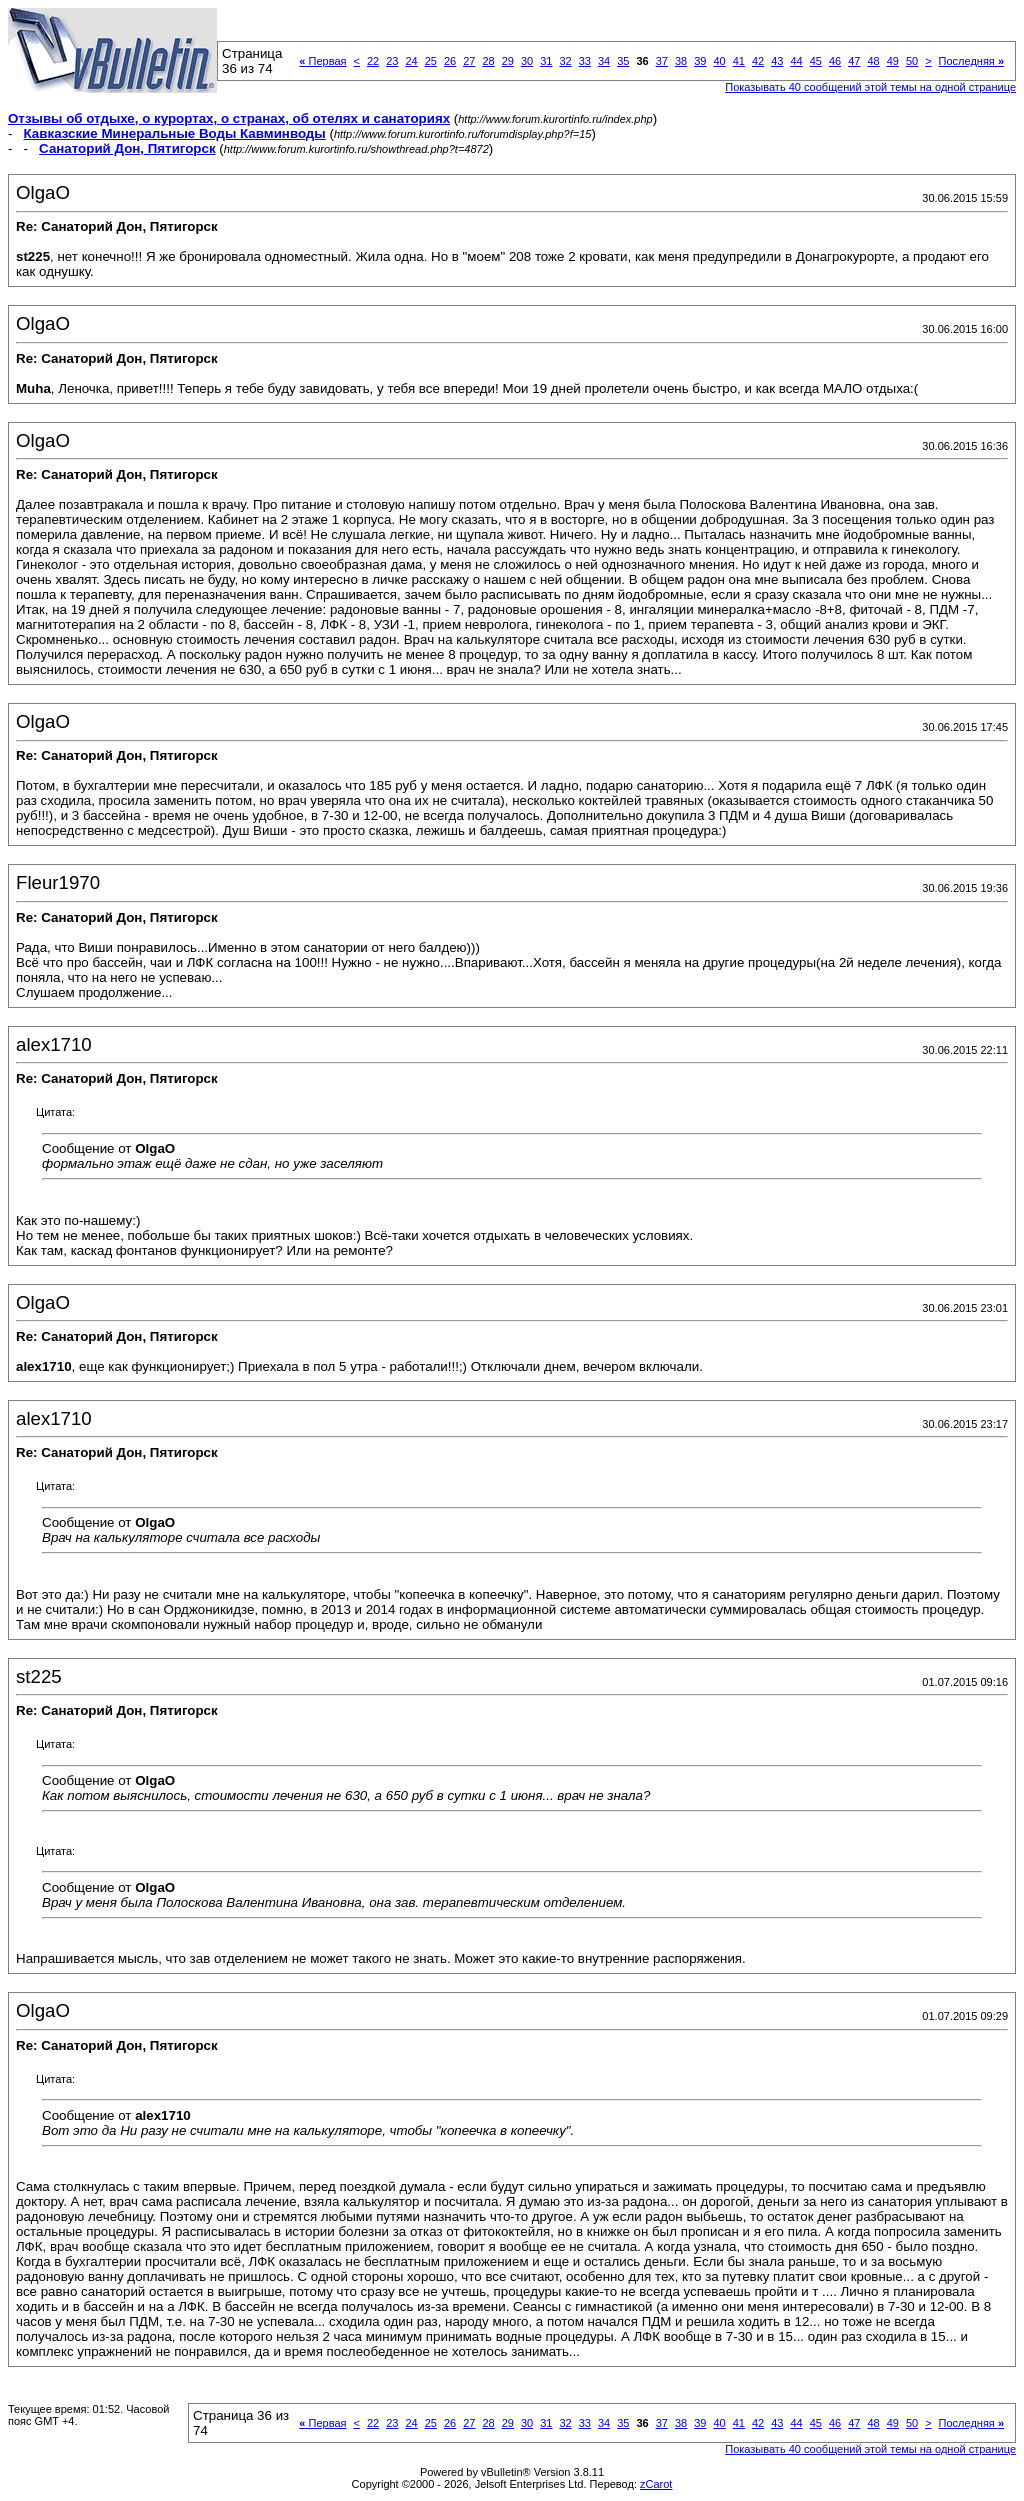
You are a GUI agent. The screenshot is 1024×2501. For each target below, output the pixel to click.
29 (508, 61)
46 (835, 61)
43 (777, 61)
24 (411, 61)
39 (700, 61)
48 (873, 61)
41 (739, 61)
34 (604, 61)
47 (854, 61)
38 (681, 61)
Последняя (971, 61)
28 (488, 61)
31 (546, 61)
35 (623, 61)
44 (796, 61)
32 (565, 61)
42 (758, 61)
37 (662, 61)
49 (893, 61)
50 (912, 61)
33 (585, 61)
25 (431, 61)
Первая (322, 61)
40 (719, 61)
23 (392, 61)
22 (373, 61)
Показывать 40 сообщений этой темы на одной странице (870, 87)
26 (450, 61)
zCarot (656, 2484)
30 (527, 61)
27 (469, 61)
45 (816, 61)
